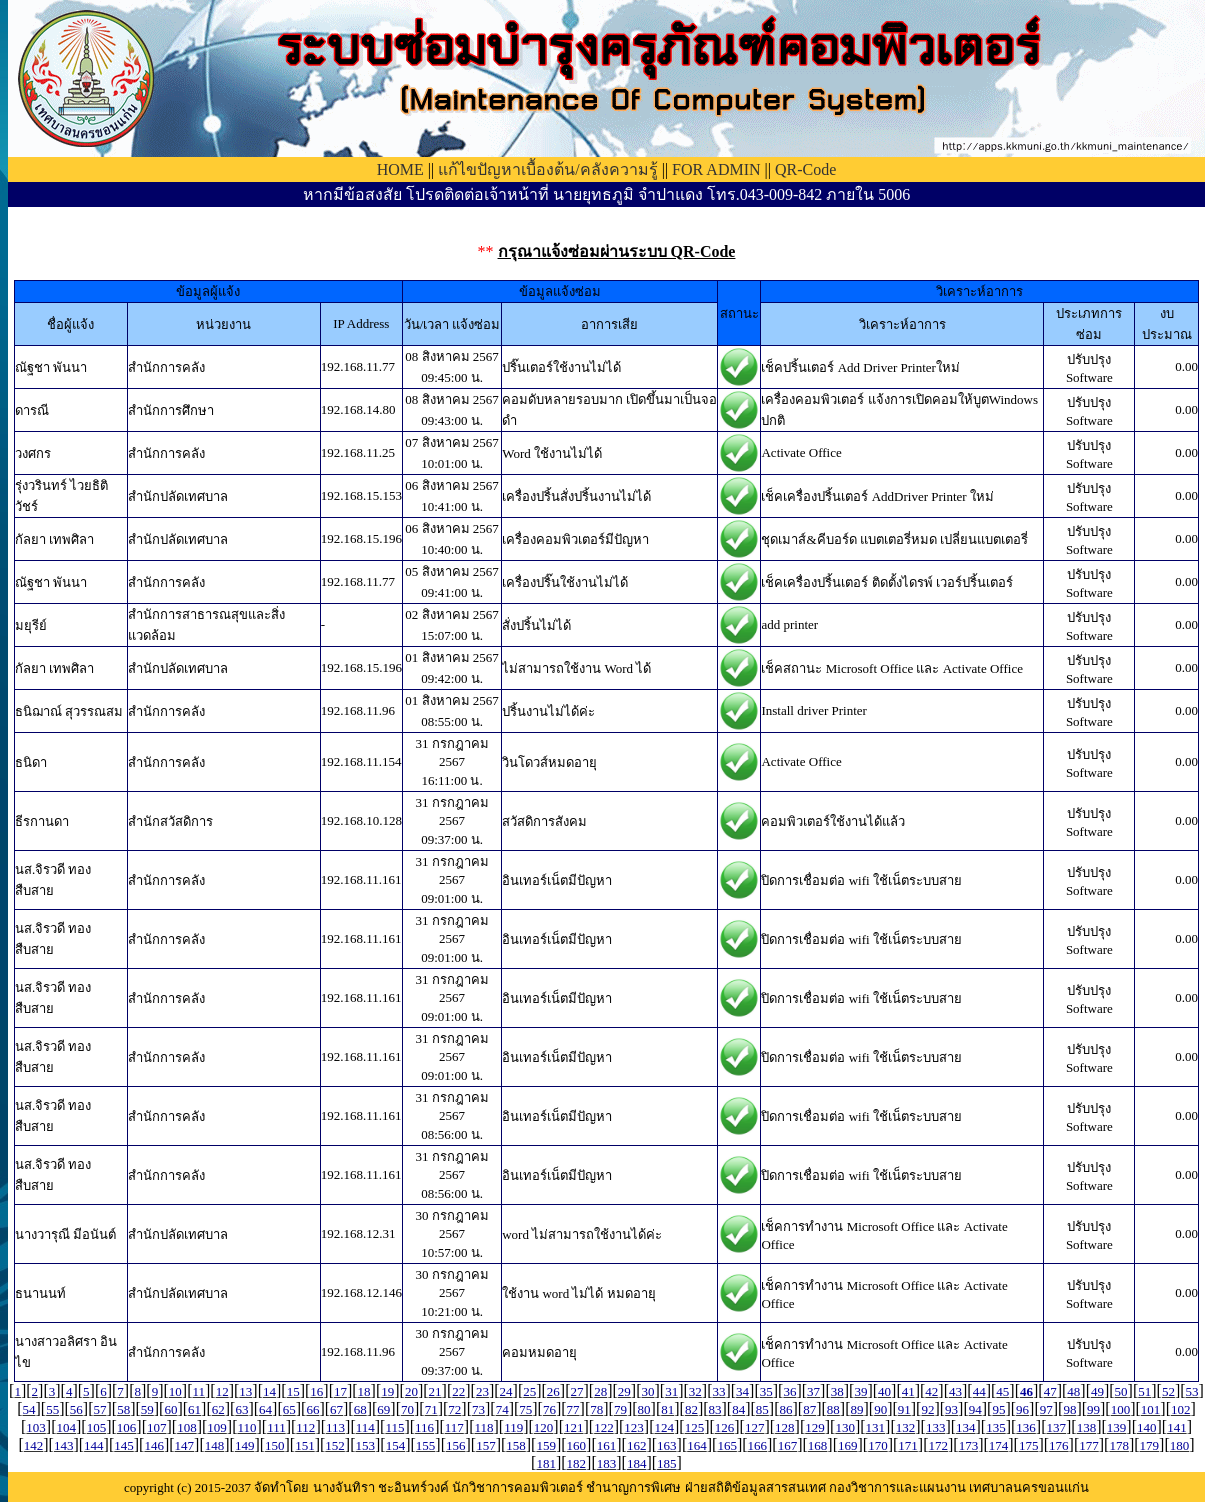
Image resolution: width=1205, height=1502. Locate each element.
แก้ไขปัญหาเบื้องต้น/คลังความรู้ (547, 169)
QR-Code (805, 169)
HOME (400, 169)
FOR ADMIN (716, 169)
